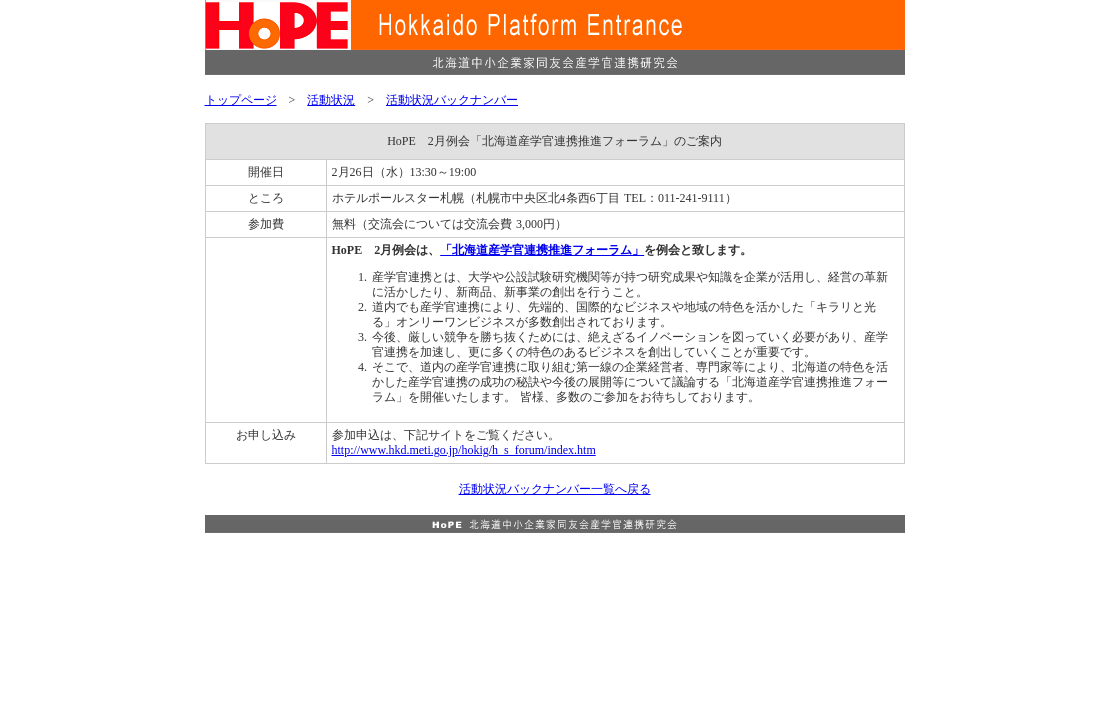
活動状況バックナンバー (452, 100)
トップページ (241, 100)
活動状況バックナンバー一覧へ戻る (555, 489)
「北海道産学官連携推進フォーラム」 (542, 250)
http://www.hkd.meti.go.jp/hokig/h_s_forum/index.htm (464, 450)
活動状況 (331, 100)
